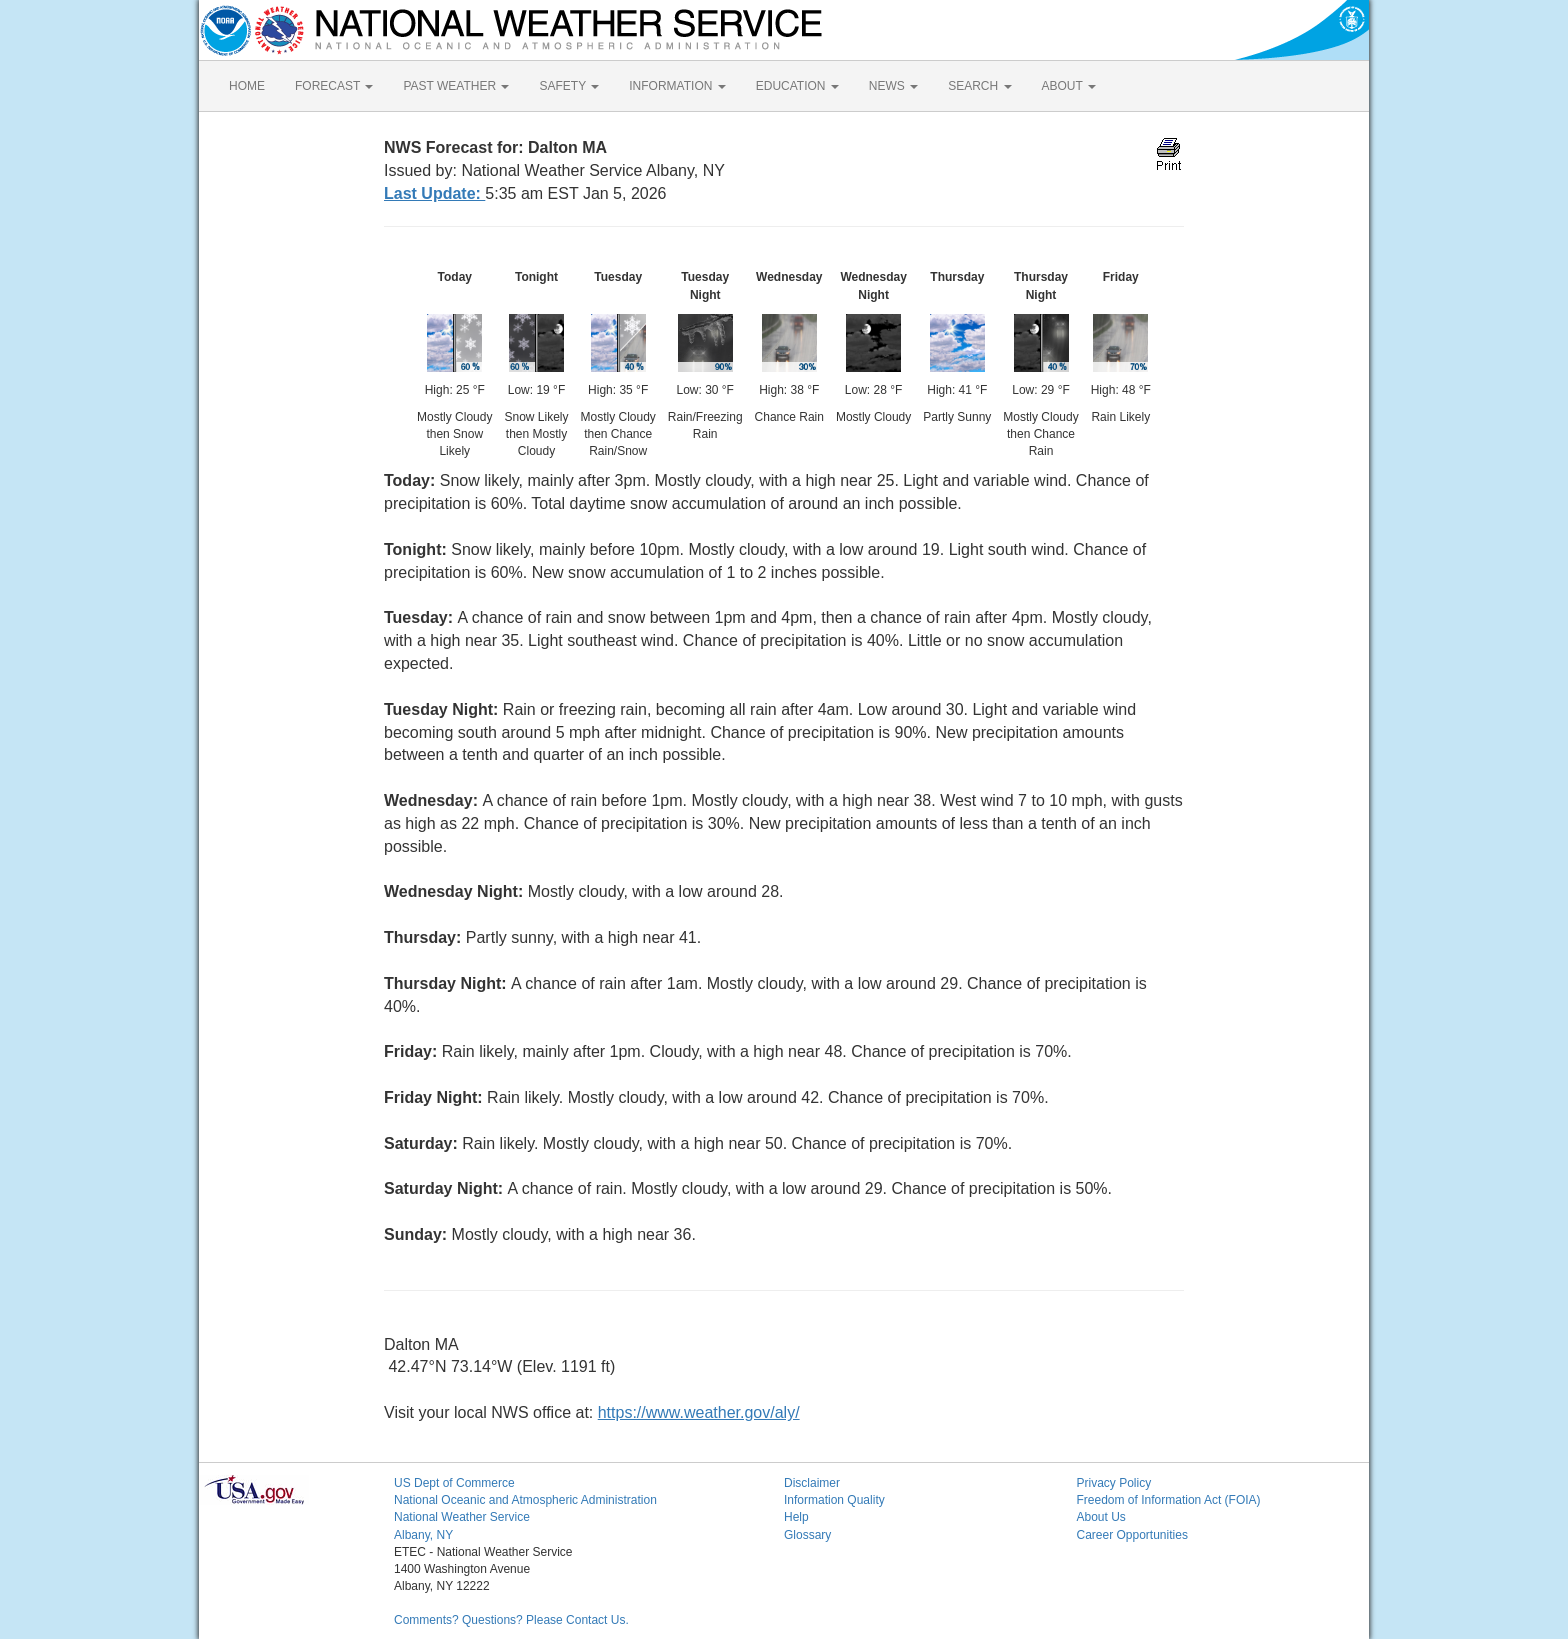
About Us (1101, 1517)
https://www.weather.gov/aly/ (699, 1412)
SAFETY (569, 86)
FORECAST (334, 86)
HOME (247, 86)
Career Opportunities (1132, 1535)
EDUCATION (797, 86)
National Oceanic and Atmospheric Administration (525, 1500)
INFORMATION (677, 86)
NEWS (893, 86)
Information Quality (834, 1500)
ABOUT (1069, 86)
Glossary (807, 1535)
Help (796, 1517)
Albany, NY (423, 1535)
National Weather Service (462, 1517)
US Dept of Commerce (454, 1483)
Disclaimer (812, 1483)
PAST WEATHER (456, 86)
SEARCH (979, 86)
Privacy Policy (1114, 1483)
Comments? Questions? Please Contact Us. (511, 1620)
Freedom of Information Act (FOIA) (1169, 1500)
